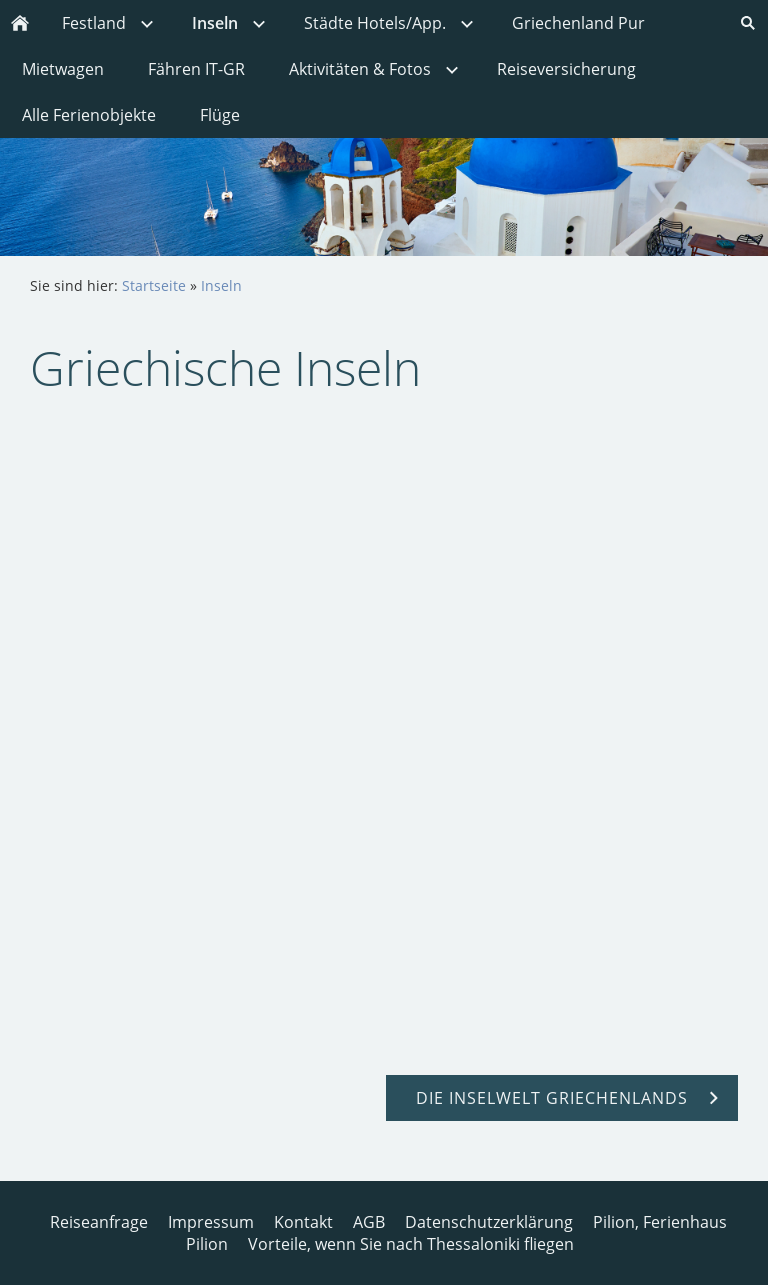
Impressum (211, 1222)
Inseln (221, 285)
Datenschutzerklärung (489, 1222)
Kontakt (303, 1222)
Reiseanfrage (99, 1222)
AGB (369, 1222)
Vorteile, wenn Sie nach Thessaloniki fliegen (411, 1244)
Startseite (154, 285)
